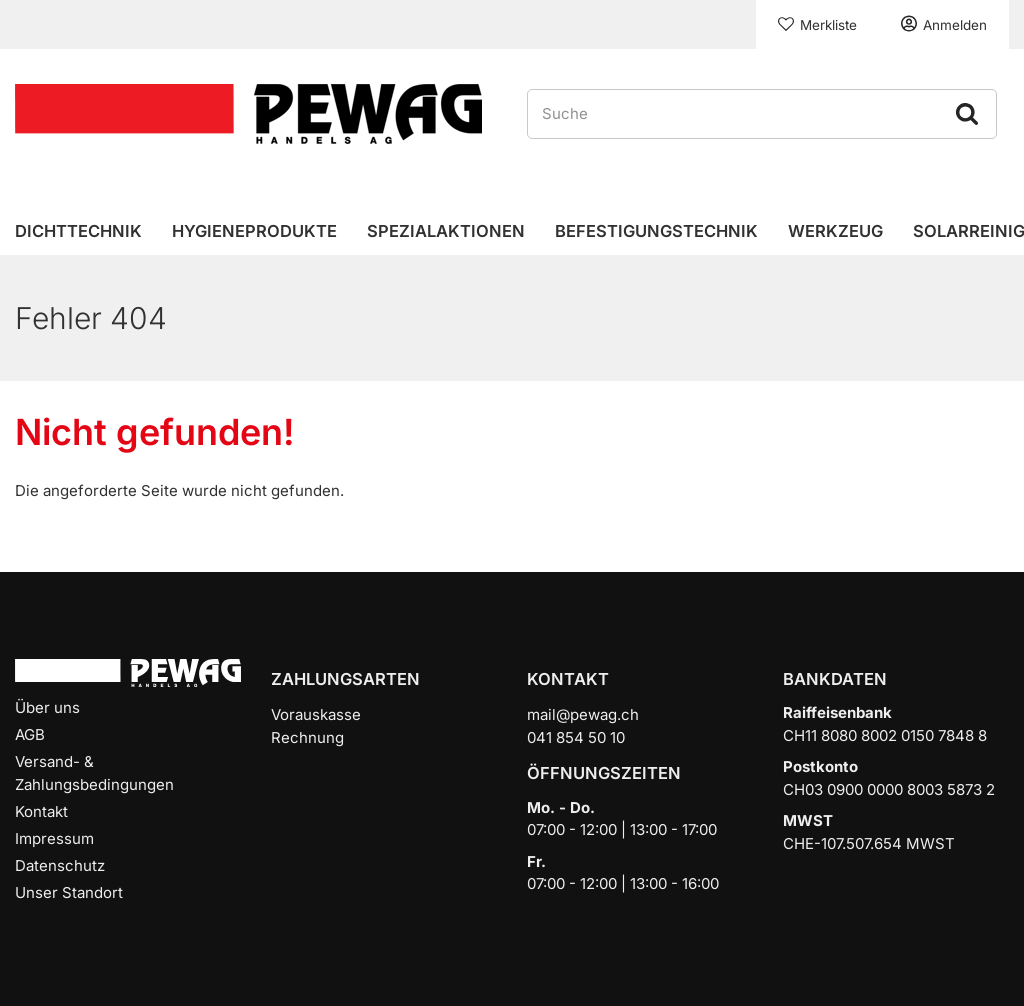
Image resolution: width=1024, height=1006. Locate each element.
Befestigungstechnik (656, 231)
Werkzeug (835, 231)
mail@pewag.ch (583, 714)
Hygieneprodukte (254, 231)
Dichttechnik (78, 231)
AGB (30, 734)
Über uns (47, 707)
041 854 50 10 (576, 737)
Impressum (54, 838)
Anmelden (955, 25)
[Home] (248, 112)
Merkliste (828, 25)
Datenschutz (60, 865)
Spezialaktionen (446, 231)
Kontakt (41, 811)
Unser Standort (69, 892)
